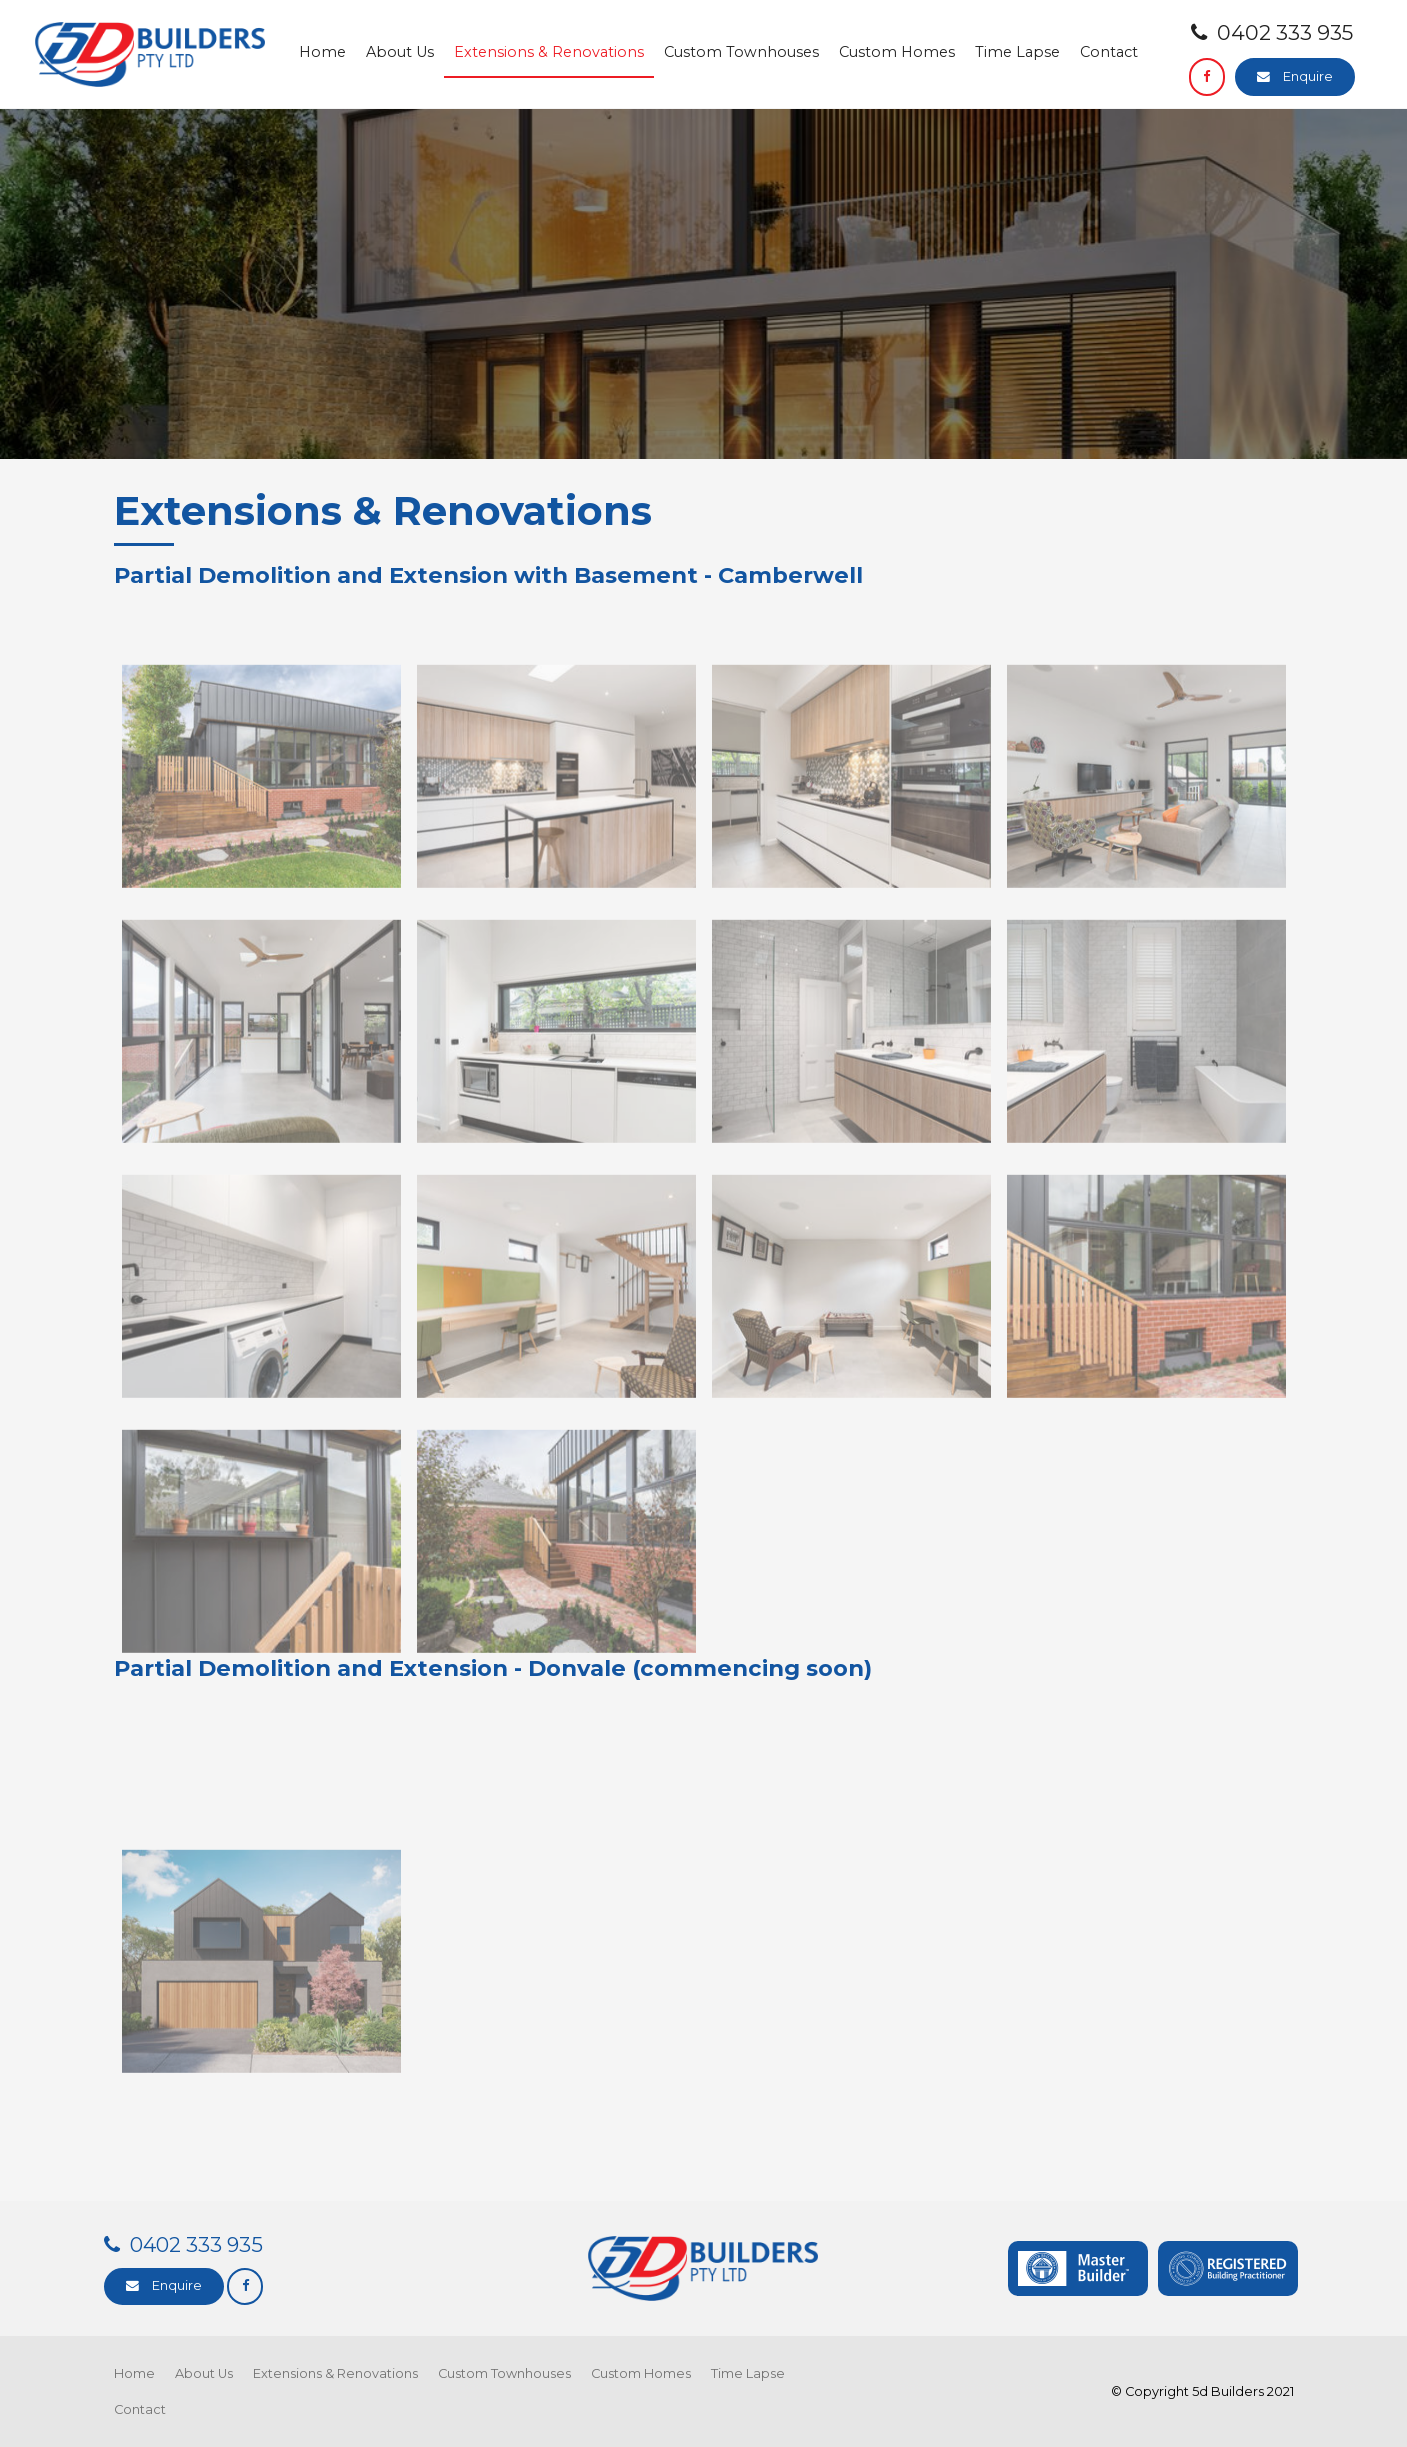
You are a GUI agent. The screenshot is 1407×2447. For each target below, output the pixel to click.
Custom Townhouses (741, 52)
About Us (400, 52)
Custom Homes (897, 52)
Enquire (1308, 76)
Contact (1109, 52)
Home (322, 52)
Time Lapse (1017, 52)
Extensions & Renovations (549, 52)
